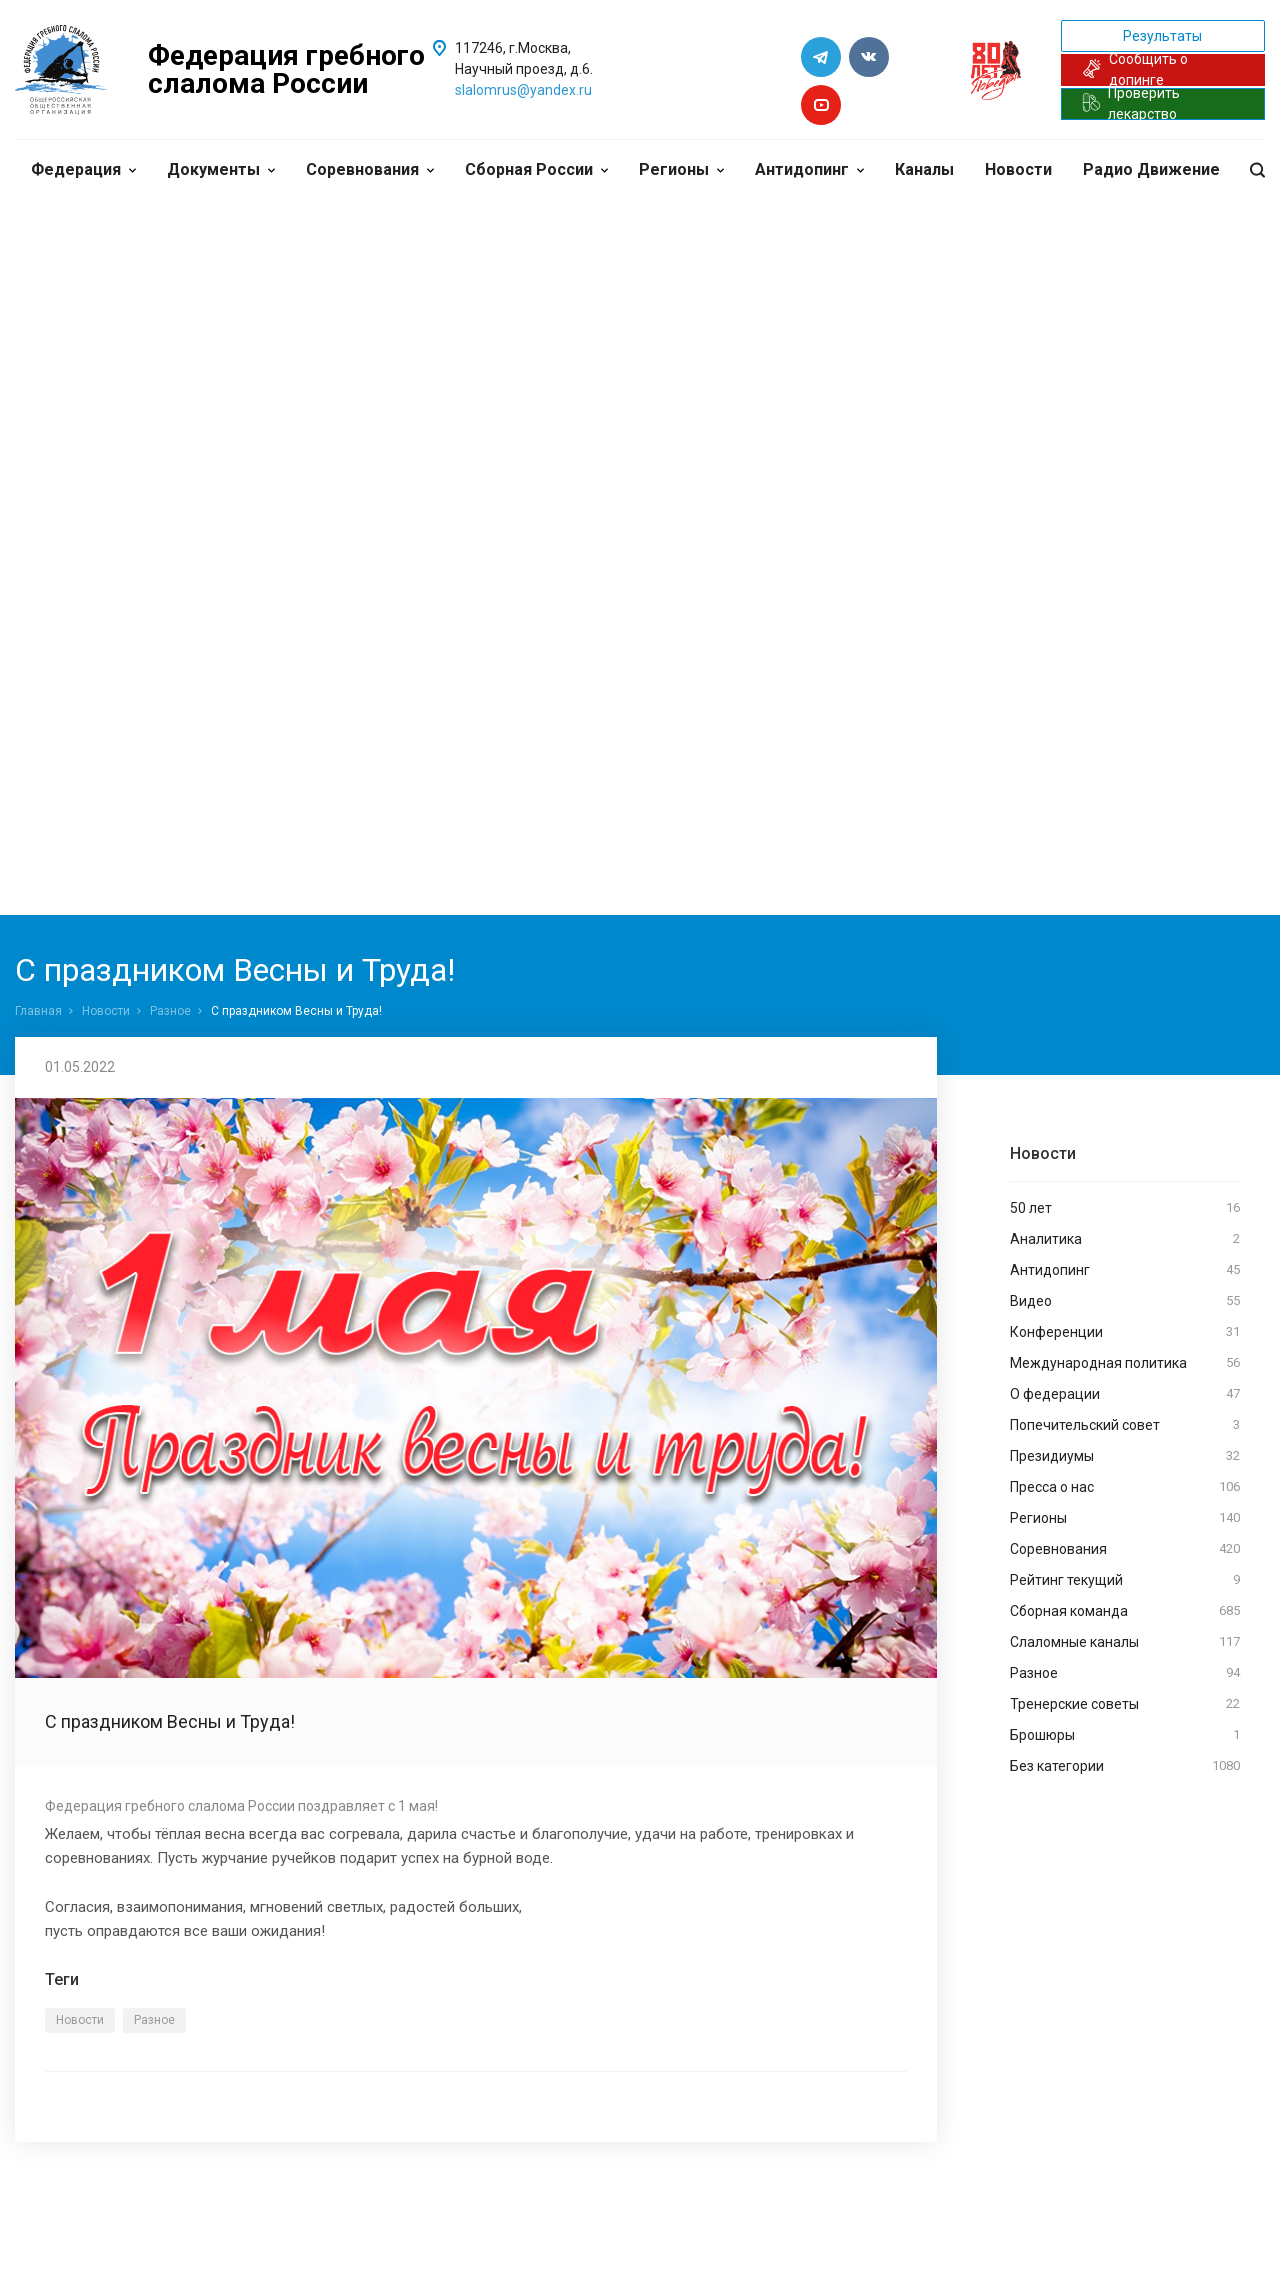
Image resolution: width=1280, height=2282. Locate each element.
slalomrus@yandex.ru (523, 90)
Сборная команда (1125, 1611)
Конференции (1125, 1332)
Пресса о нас (1125, 1487)
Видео (1125, 1301)
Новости (1018, 169)
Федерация (83, 169)
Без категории (1125, 1766)
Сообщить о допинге (1135, 70)
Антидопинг (809, 169)
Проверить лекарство (1131, 104)
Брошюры (1125, 1735)
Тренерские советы (1125, 1704)
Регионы (681, 169)
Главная (38, 1011)
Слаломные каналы (1125, 1642)
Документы (221, 169)
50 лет (1125, 1208)
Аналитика (1125, 1239)
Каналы (924, 169)
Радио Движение (1151, 169)
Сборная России (536, 169)
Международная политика (1125, 1363)
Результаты (1162, 36)
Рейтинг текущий (1125, 1580)
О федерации (1125, 1394)
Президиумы (1125, 1456)
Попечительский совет (1125, 1425)
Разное (170, 1011)
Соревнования (370, 169)
